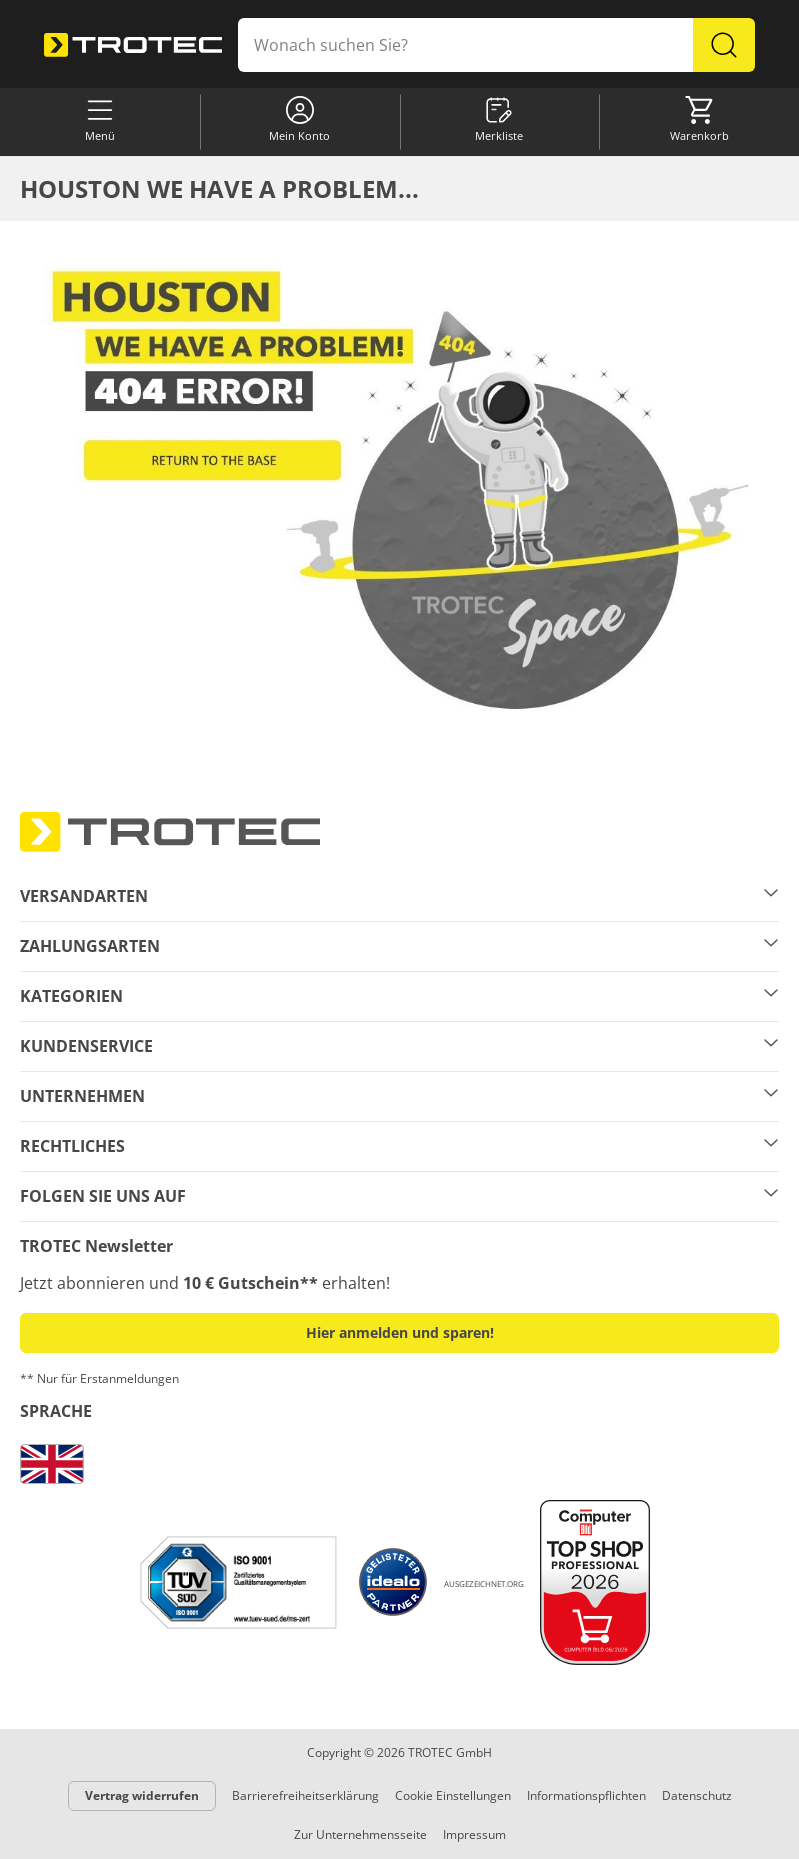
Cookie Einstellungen (453, 1795)
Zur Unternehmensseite (360, 1834)
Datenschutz (697, 1795)
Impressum (474, 1834)
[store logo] (133, 45)
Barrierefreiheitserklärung (305, 1795)
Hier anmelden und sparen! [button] (400, 1332)
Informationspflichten (586, 1795)
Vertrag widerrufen (142, 1795)
